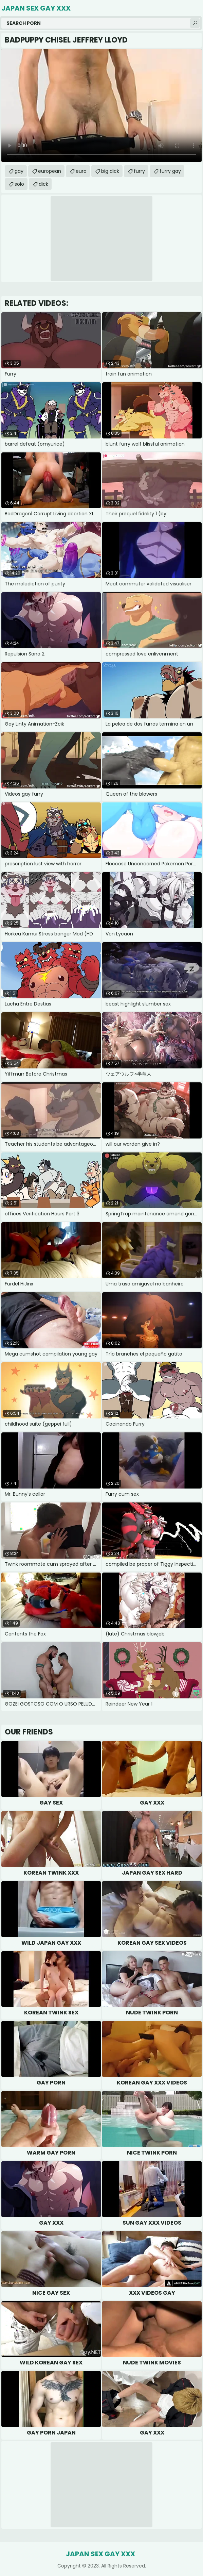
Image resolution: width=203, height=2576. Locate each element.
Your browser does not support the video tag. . (101, 105)
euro (81, 171)
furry (139, 171)
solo (19, 184)
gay (19, 171)
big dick (110, 171)
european (49, 171)
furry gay (170, 171)
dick (43, 184)
